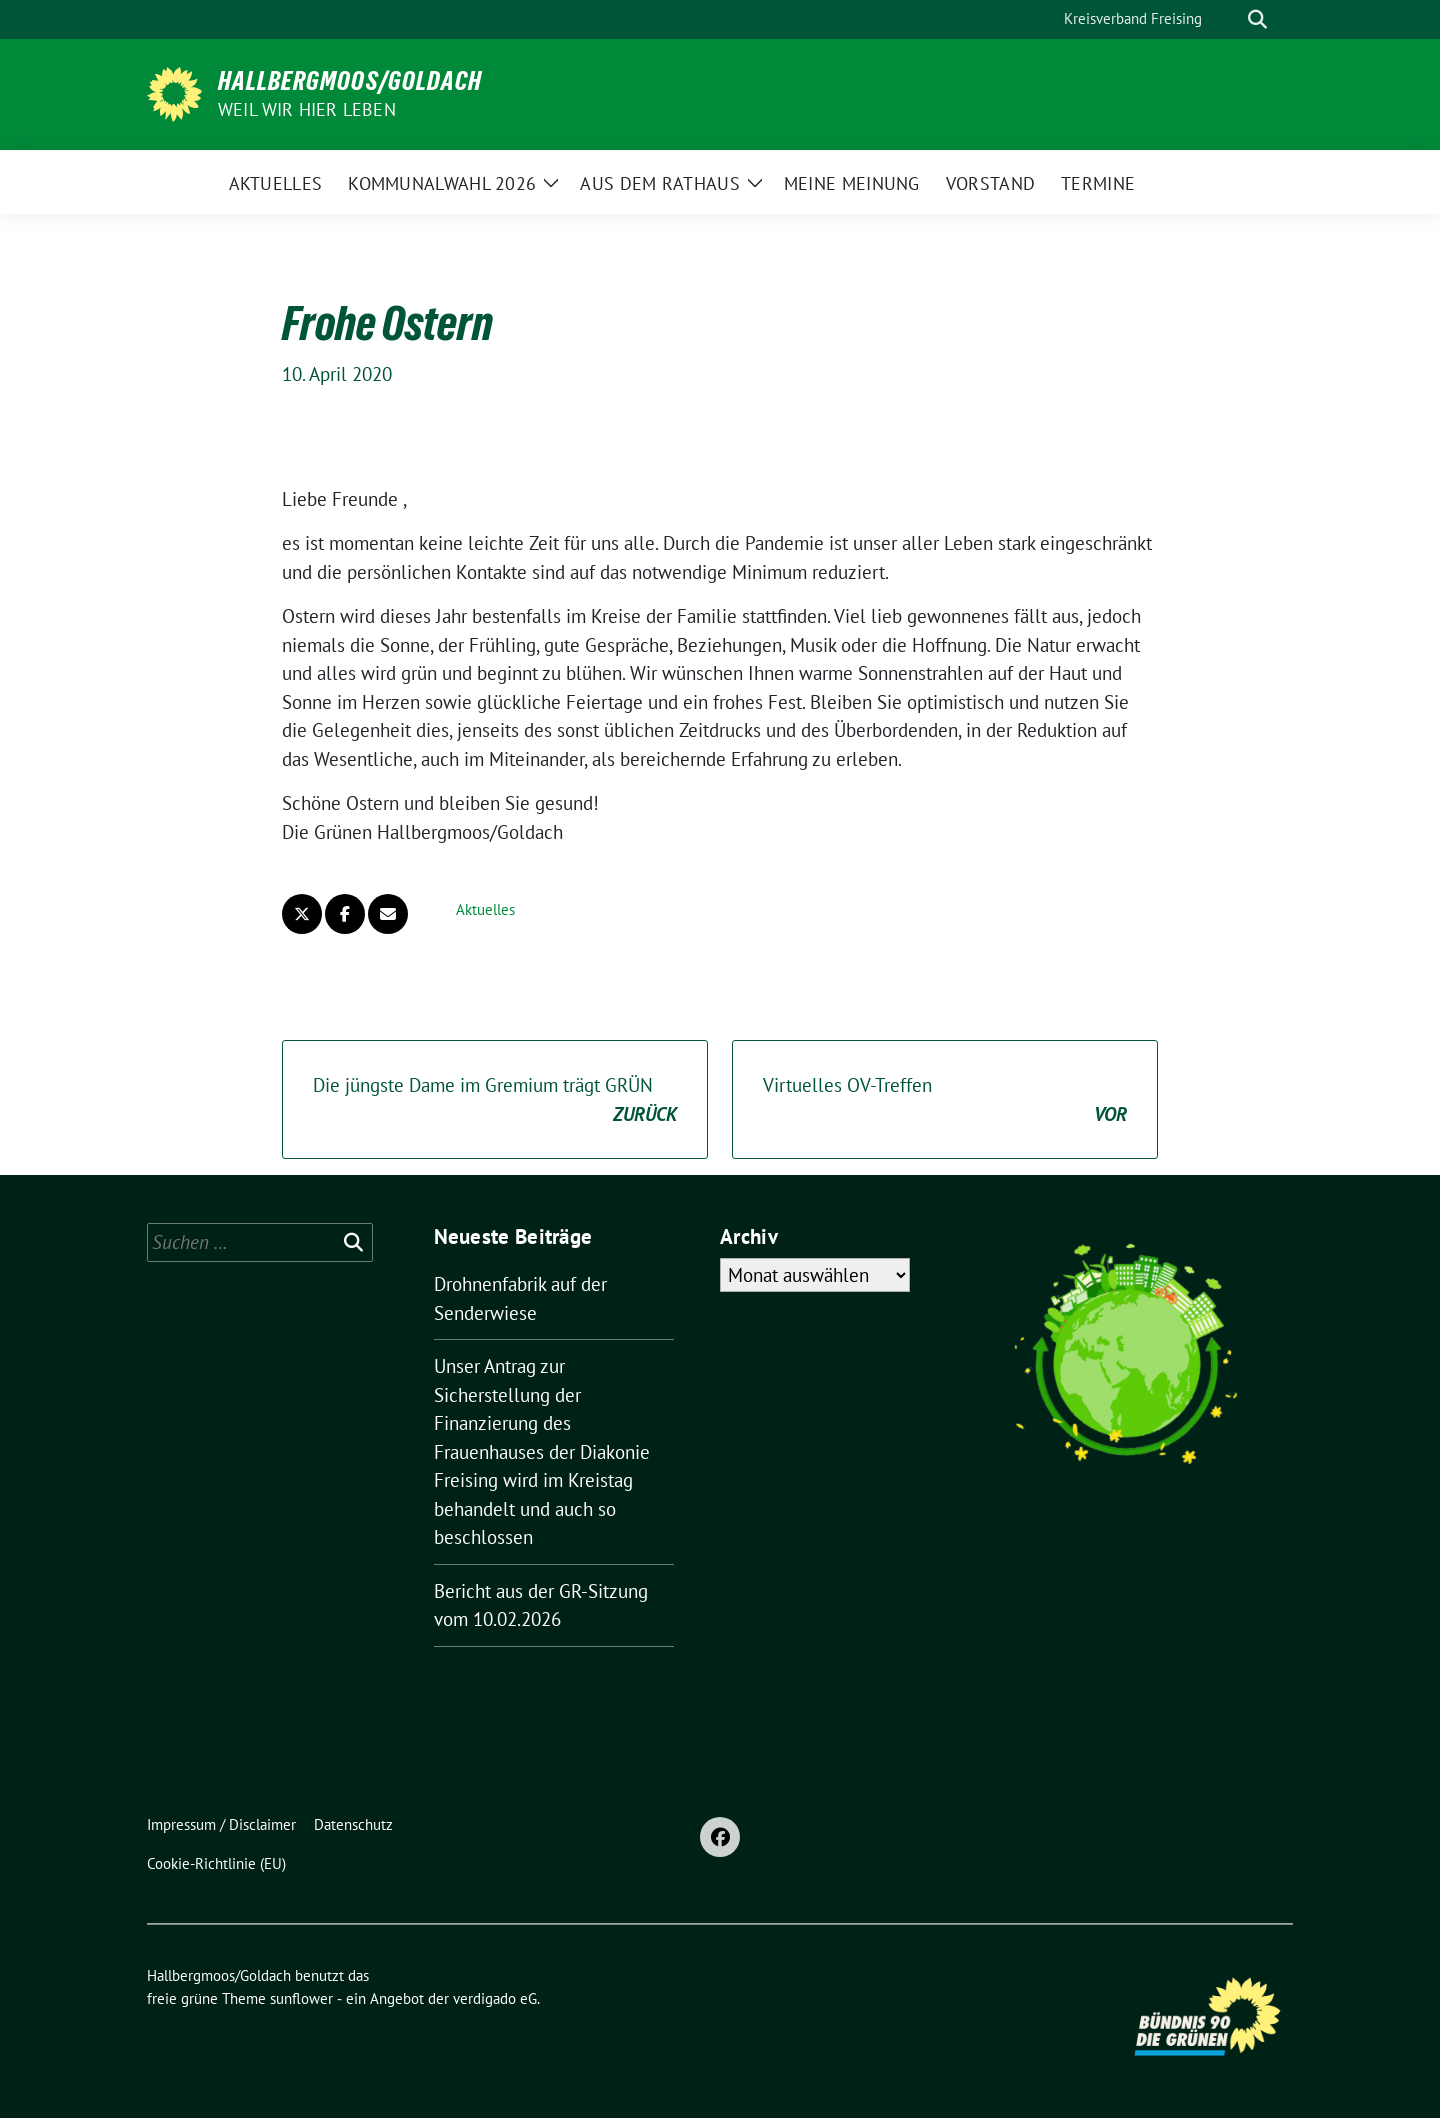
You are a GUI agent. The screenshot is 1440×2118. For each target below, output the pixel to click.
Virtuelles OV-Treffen (945, 1100)
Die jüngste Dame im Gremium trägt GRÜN (495, 1100)
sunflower (301, 1998)
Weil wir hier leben (307, 109)
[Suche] (1229, 19)
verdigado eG (495, 1998)
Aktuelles (485, 909)
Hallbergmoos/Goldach (350, 81)
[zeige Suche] (1257, 19)
